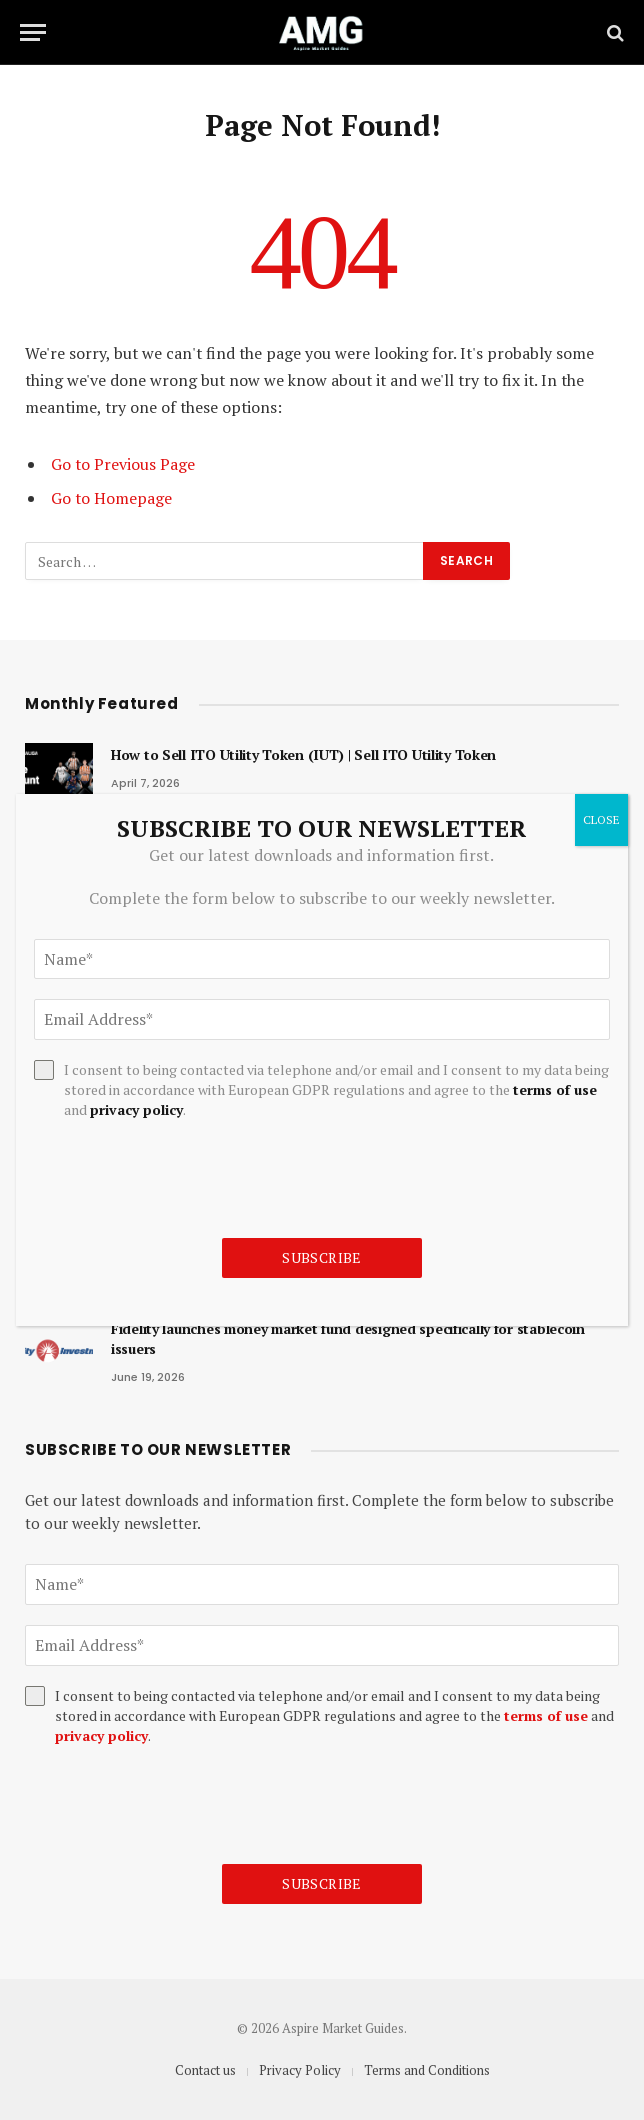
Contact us (205, 2070)
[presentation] (177, 1805)
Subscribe (322, 1883)
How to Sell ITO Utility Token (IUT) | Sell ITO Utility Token (303, 754)
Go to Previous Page (123, 464)
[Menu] (33, 32)
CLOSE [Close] (601, 819)
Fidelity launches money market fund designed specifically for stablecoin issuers (348, 1338)
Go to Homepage (111, 498)
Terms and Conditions (427, 2070)
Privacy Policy (300, 2070)
